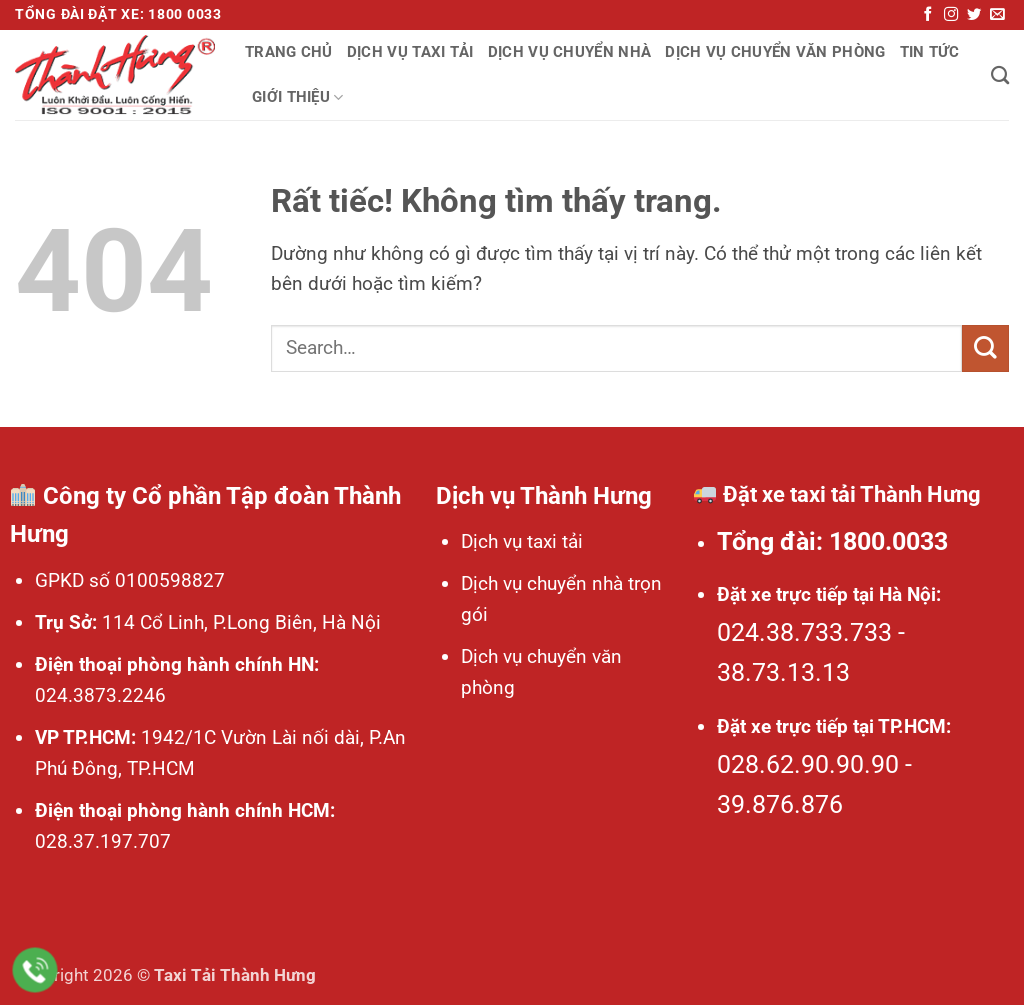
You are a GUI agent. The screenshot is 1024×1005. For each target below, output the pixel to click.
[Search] (1000, 75)
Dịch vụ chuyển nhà (570, 52)
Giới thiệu (298, 97)
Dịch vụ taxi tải (410, 52)
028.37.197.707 (103, 841)
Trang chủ (289, 52)
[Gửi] (985, 348)
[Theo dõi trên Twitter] (974, 15)
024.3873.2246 (100, 695)
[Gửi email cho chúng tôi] (997, 15)
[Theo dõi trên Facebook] (928, 15)
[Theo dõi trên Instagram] (951, 15)
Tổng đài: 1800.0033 (832, 541)
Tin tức (930, 52)
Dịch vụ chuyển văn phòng (775, 52)
